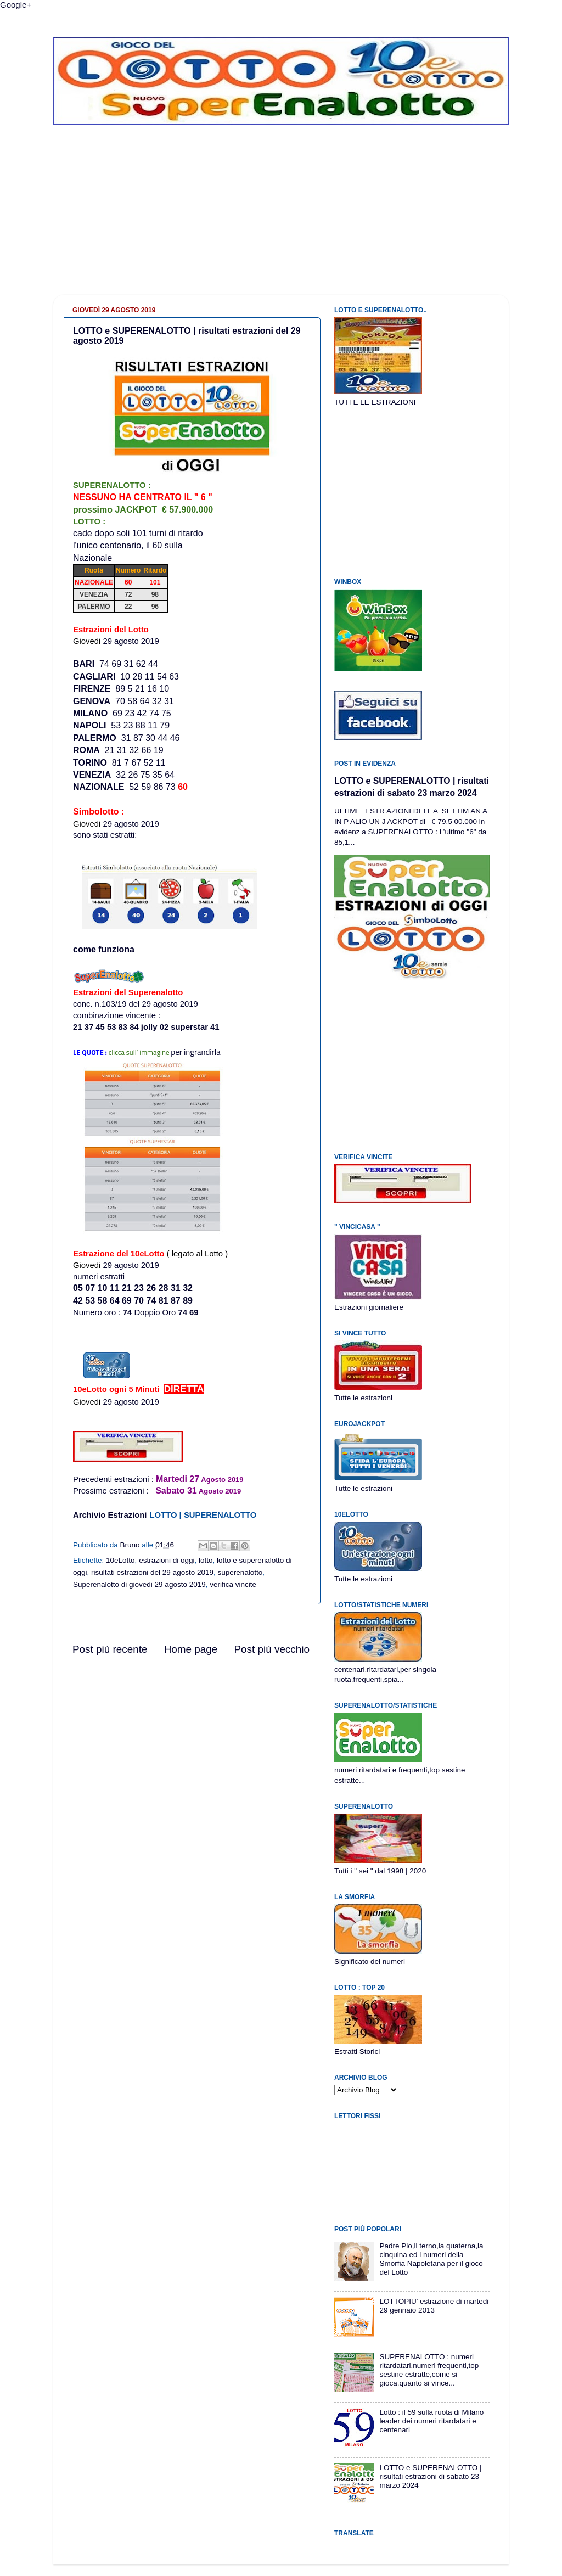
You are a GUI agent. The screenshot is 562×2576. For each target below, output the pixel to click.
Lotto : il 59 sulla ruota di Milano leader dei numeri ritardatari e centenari (431, 2421)
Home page (191, 1649)
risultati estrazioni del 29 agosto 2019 (152, 1572)
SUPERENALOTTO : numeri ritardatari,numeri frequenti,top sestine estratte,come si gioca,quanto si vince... (429, 2370)
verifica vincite (233, 1584)
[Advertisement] (281, 218)
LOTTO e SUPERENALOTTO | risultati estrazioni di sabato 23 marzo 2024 (430, 2476)
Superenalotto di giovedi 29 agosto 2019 (139, 1584)
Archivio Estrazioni (110, 1515)
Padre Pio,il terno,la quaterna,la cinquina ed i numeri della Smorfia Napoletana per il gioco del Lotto (431, 2259)
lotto (206, 1560)
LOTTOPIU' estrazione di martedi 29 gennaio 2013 (433, 2305)
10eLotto (120, 1560)
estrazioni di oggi (166, 1560)
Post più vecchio (272, 1649)
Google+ (15, 4)
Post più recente (110, 1649)
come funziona (103, 949)
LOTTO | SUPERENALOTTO (202, 1515)
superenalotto (239, 1572)
